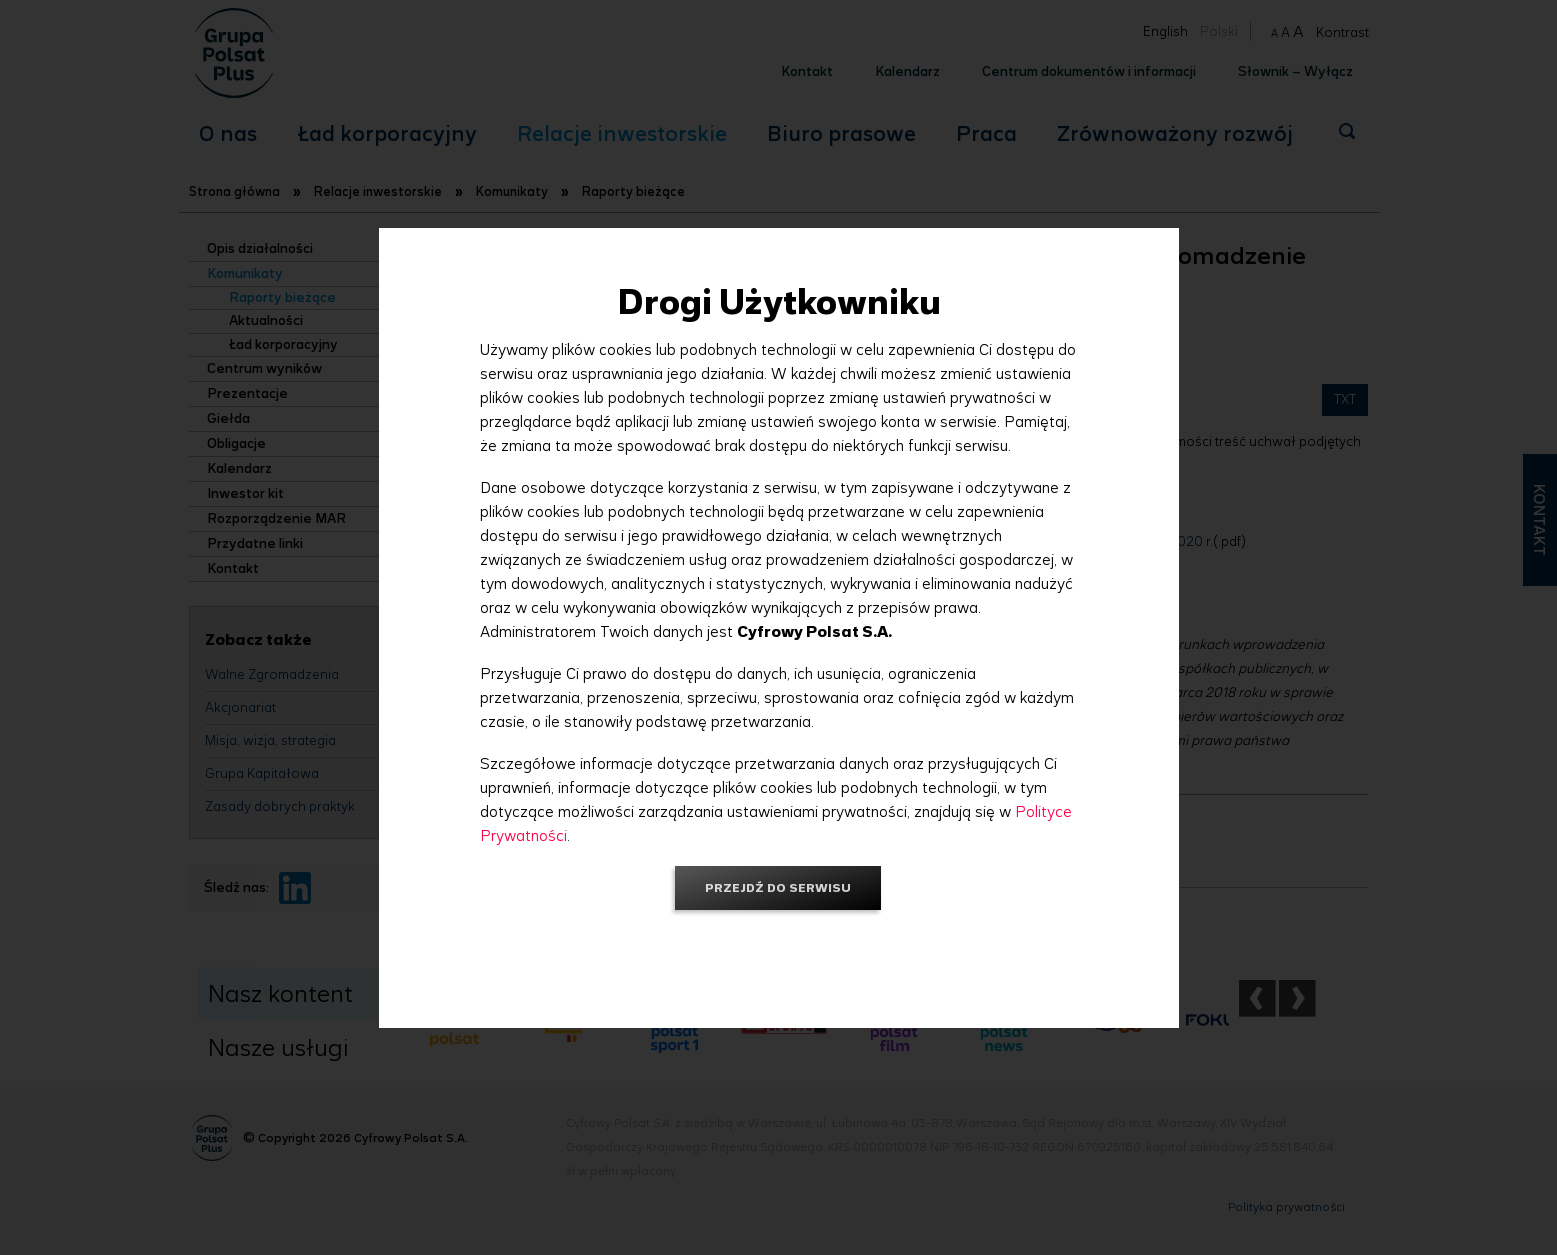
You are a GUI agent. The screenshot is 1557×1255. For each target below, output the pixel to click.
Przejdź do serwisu (778, 887)
